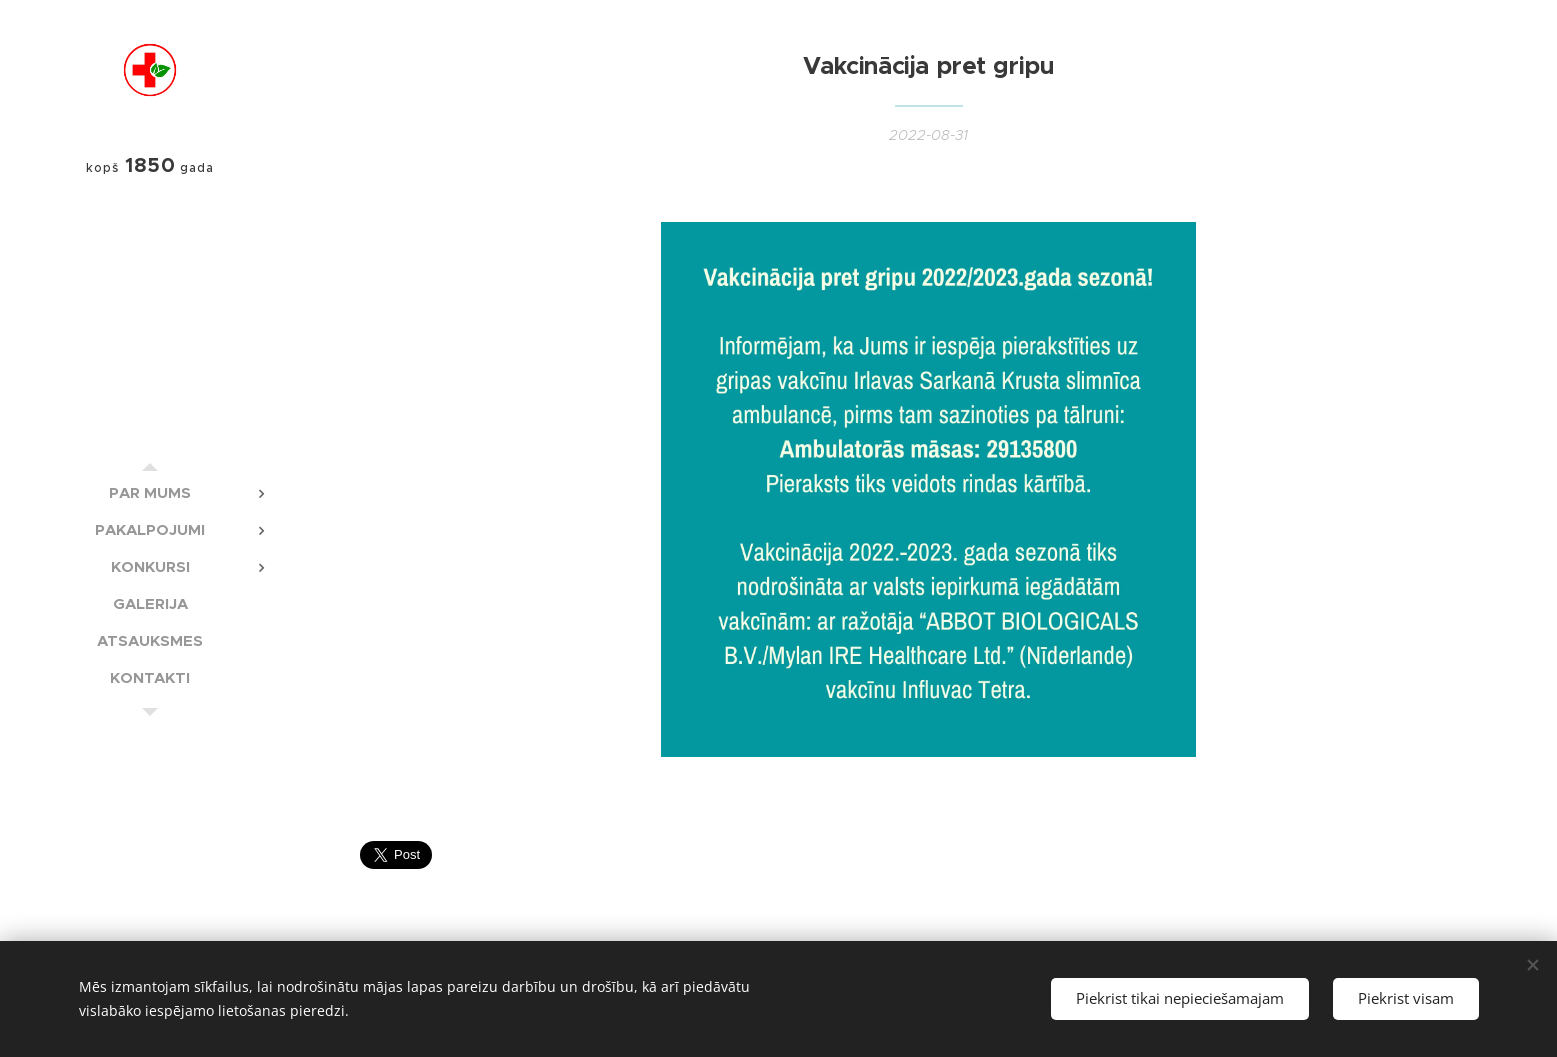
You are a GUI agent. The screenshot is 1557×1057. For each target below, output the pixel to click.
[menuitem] (150, 492)
